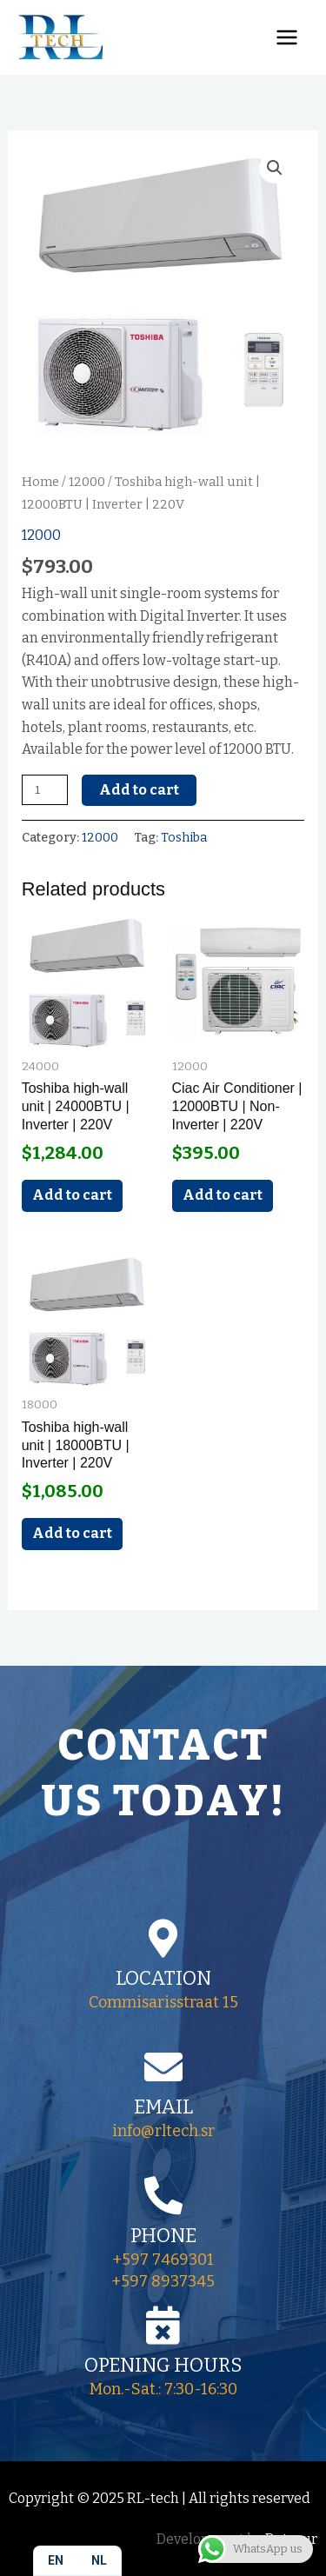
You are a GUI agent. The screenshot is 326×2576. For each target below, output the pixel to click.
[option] (99, 2560)
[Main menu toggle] (287, 37)
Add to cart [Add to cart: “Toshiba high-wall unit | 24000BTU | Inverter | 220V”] (72, 1195)
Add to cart (139, 790)
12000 (87, 481)
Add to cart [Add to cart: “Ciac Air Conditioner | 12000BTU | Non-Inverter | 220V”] (223, 1195)
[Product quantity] (45, 790)
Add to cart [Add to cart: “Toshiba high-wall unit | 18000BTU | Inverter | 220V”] (72, 1533)
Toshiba (184, 837)
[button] (274, 167)
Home (40, 481)
